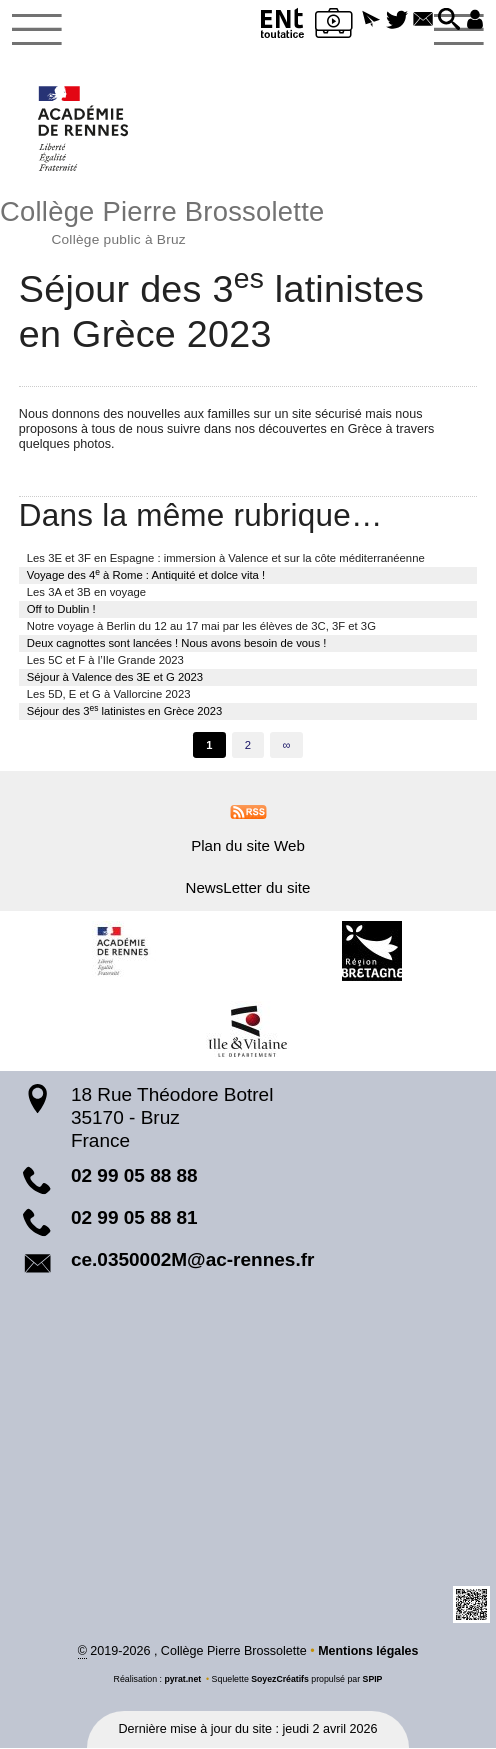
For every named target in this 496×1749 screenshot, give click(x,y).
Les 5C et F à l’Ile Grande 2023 (105, 661)
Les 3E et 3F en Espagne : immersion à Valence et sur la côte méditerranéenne (226, 559)
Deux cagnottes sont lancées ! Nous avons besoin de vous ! (177, 644)
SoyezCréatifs (280, 1681)
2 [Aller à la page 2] (248, 746)
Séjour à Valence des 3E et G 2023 (115, 678)
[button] (366, 20)
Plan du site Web (248, 846)
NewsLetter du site (248, 888)
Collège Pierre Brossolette (248, 220)
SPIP (373, 1681)
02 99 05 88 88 (134, 1177)
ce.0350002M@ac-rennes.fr (193, 1260)
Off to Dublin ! (61, 610)
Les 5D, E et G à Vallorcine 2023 (109, 695)
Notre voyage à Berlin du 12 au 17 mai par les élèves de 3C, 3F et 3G (201, 627)
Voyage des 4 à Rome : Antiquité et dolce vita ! (146, 575)
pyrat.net (182, 1681)
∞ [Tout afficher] (287, 746)
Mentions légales (368, 1652)
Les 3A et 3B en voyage (86, 593)
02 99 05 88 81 (134, 1218)
